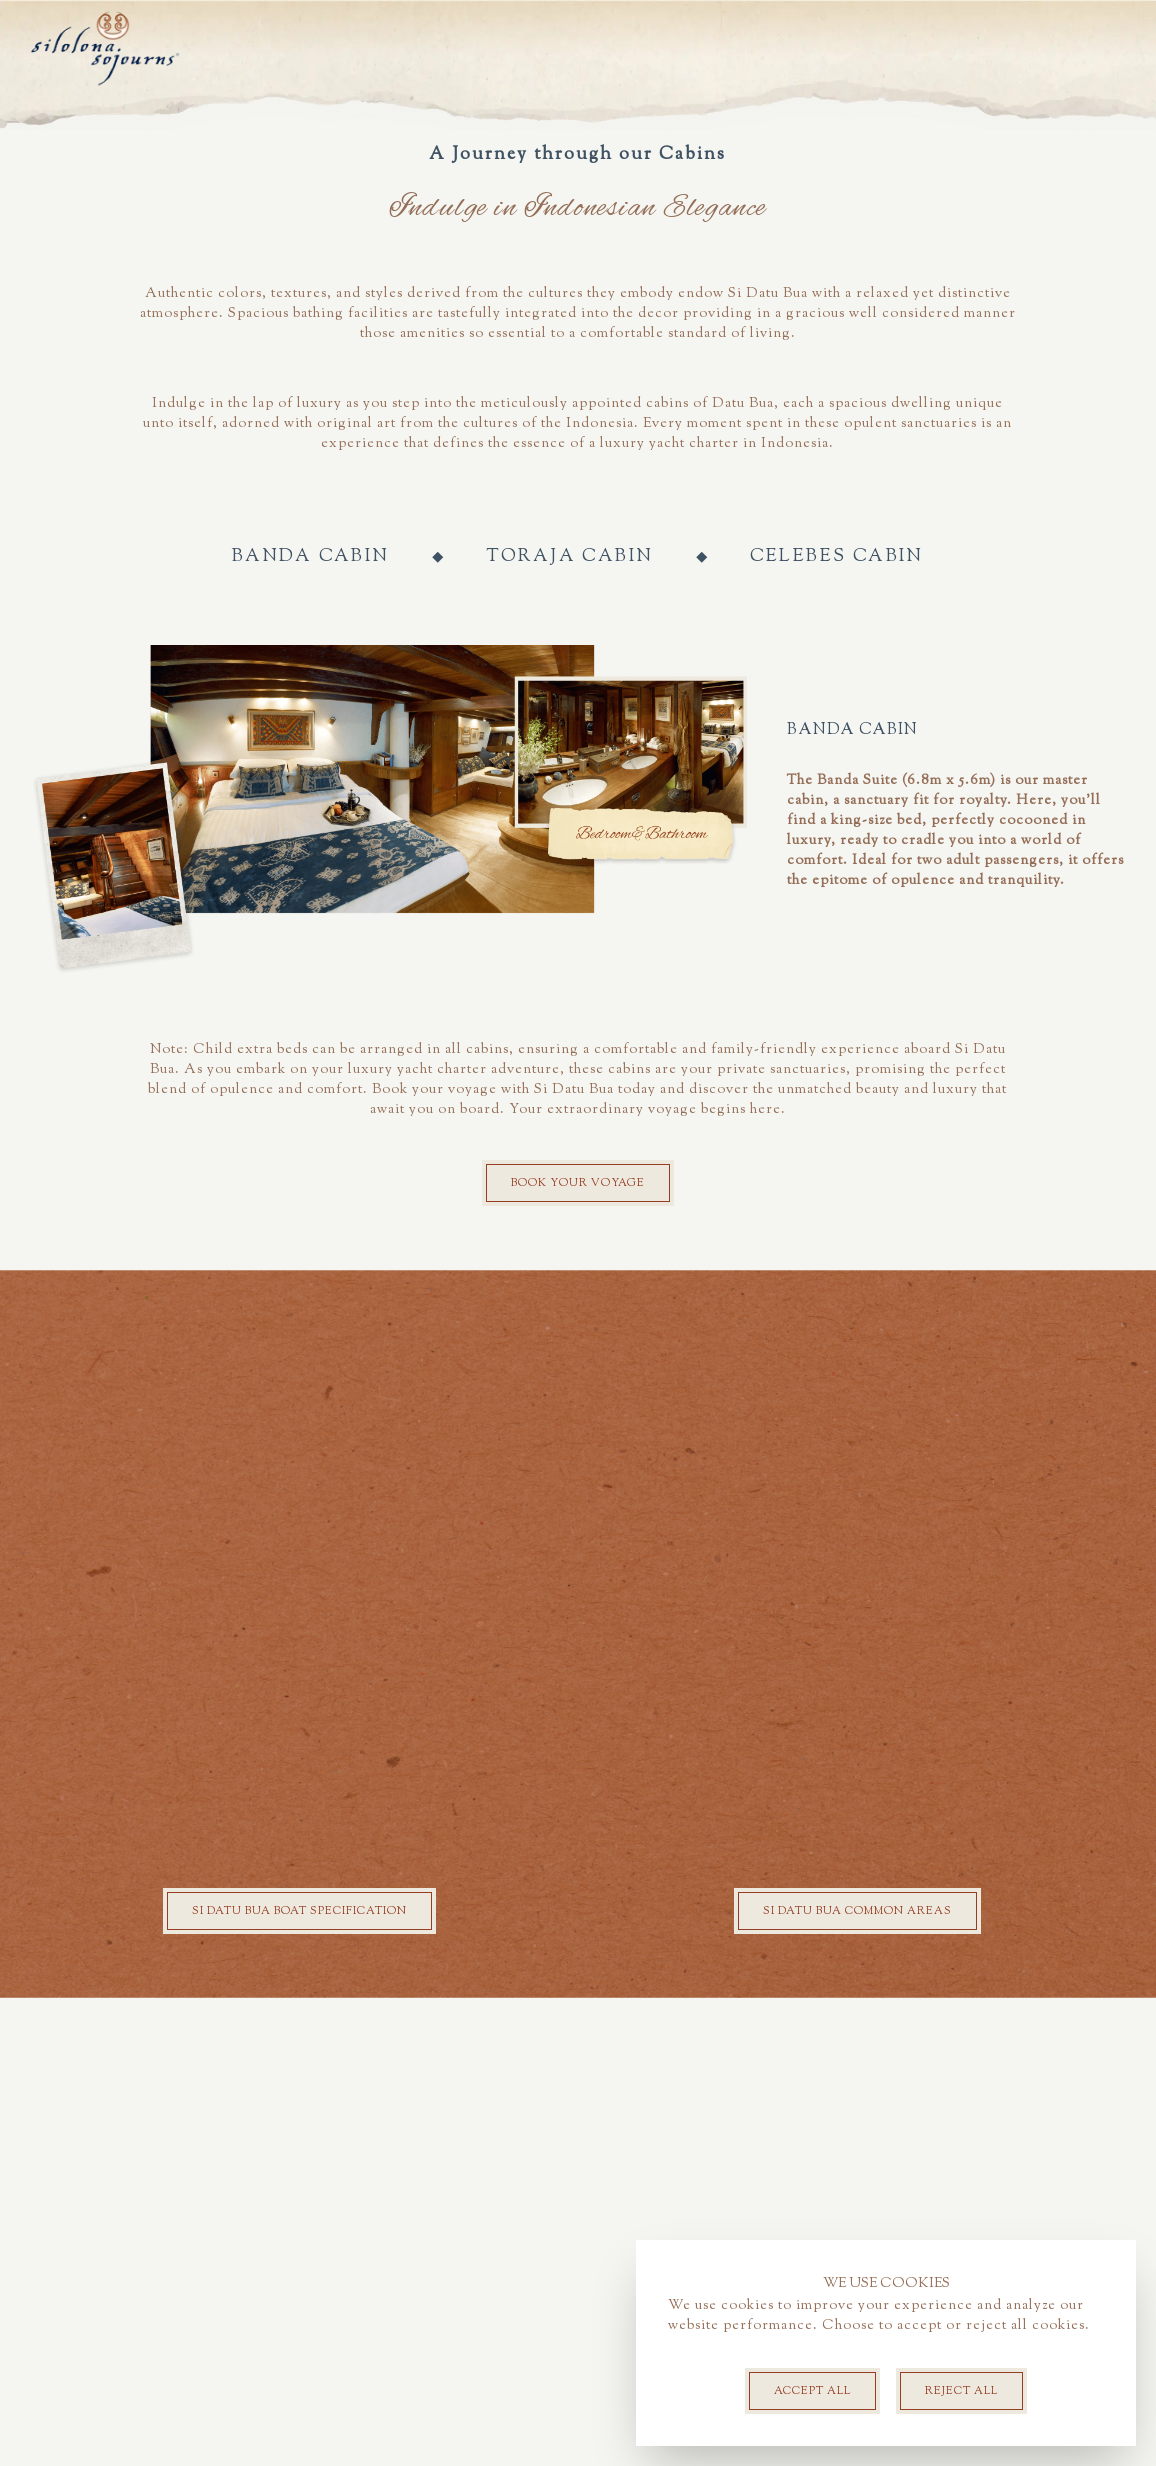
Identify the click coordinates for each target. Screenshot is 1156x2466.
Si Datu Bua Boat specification (299, 2379)
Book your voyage (578, 1651)
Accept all (812, 2391)
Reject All (961, 2391)
